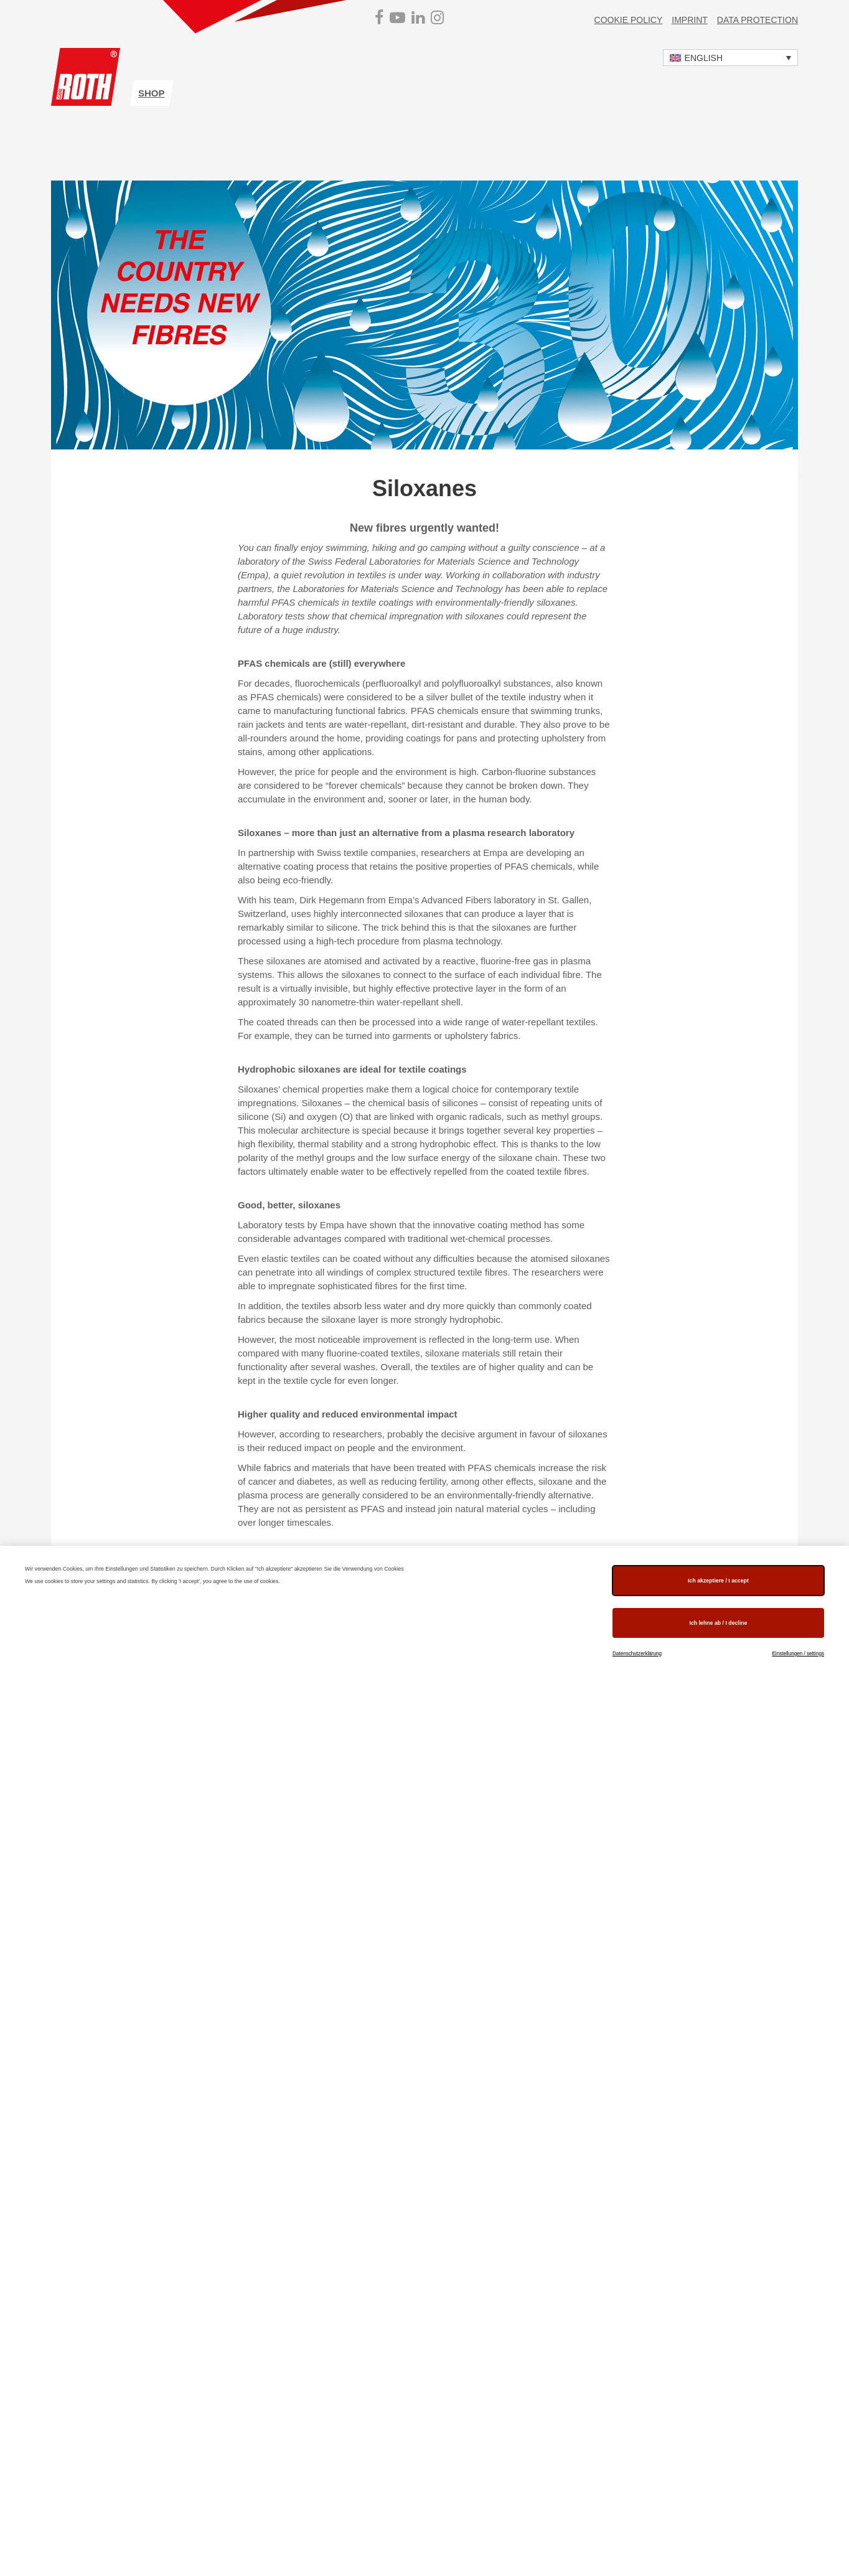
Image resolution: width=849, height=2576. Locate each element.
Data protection (757, 20)
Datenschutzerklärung (637, 1654)
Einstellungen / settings (798, 1654)
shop (151, 93)
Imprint (690, 20)
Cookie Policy (628, 20)
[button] (730, 57)
